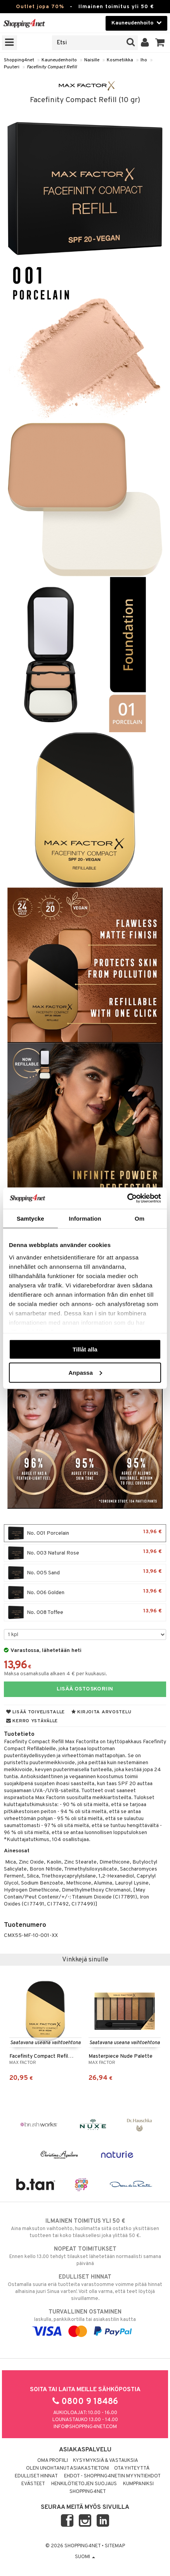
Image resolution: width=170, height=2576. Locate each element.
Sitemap (115, 2546)
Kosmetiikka (120, 60)
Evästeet (33, 2484)
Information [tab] (85, 1218)
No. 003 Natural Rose (85, 1553)
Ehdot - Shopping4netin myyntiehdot (112, 2476)
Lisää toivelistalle (35, 1712)
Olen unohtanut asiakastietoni (67, 2468)
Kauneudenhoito (59, 60)
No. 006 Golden (85, 1592)
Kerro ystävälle (32, 1721)
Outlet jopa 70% (40, 6)
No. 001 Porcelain (85, 1533)
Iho (144, 60)
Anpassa (85, 1372)
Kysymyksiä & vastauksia (105, 2461)
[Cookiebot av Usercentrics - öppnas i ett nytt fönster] (127, 1198)
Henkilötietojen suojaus (84, 2484)
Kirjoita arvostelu (101, 1712)
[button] (160, 42)
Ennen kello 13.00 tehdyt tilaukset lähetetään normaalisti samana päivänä (85, 2256)
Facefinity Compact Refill (52, 67)
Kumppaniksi (138, 2484)
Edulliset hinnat (36, 2476)
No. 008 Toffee (85, 1612)
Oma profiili (52, 2461)
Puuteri (11, 67)
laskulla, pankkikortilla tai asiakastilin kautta (85, 2321)
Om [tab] (139, 1218)
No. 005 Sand (85, 1573)
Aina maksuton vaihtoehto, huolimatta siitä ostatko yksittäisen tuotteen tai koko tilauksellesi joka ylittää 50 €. (85, 2228)
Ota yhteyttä (131, 2468)
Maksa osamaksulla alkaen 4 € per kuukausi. (55, 1674)
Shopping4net (19, 60)
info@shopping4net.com (85, 2427)
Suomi (85, 2557)
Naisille (91, 60)
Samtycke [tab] (30, 1218)
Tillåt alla (85, 1349)
